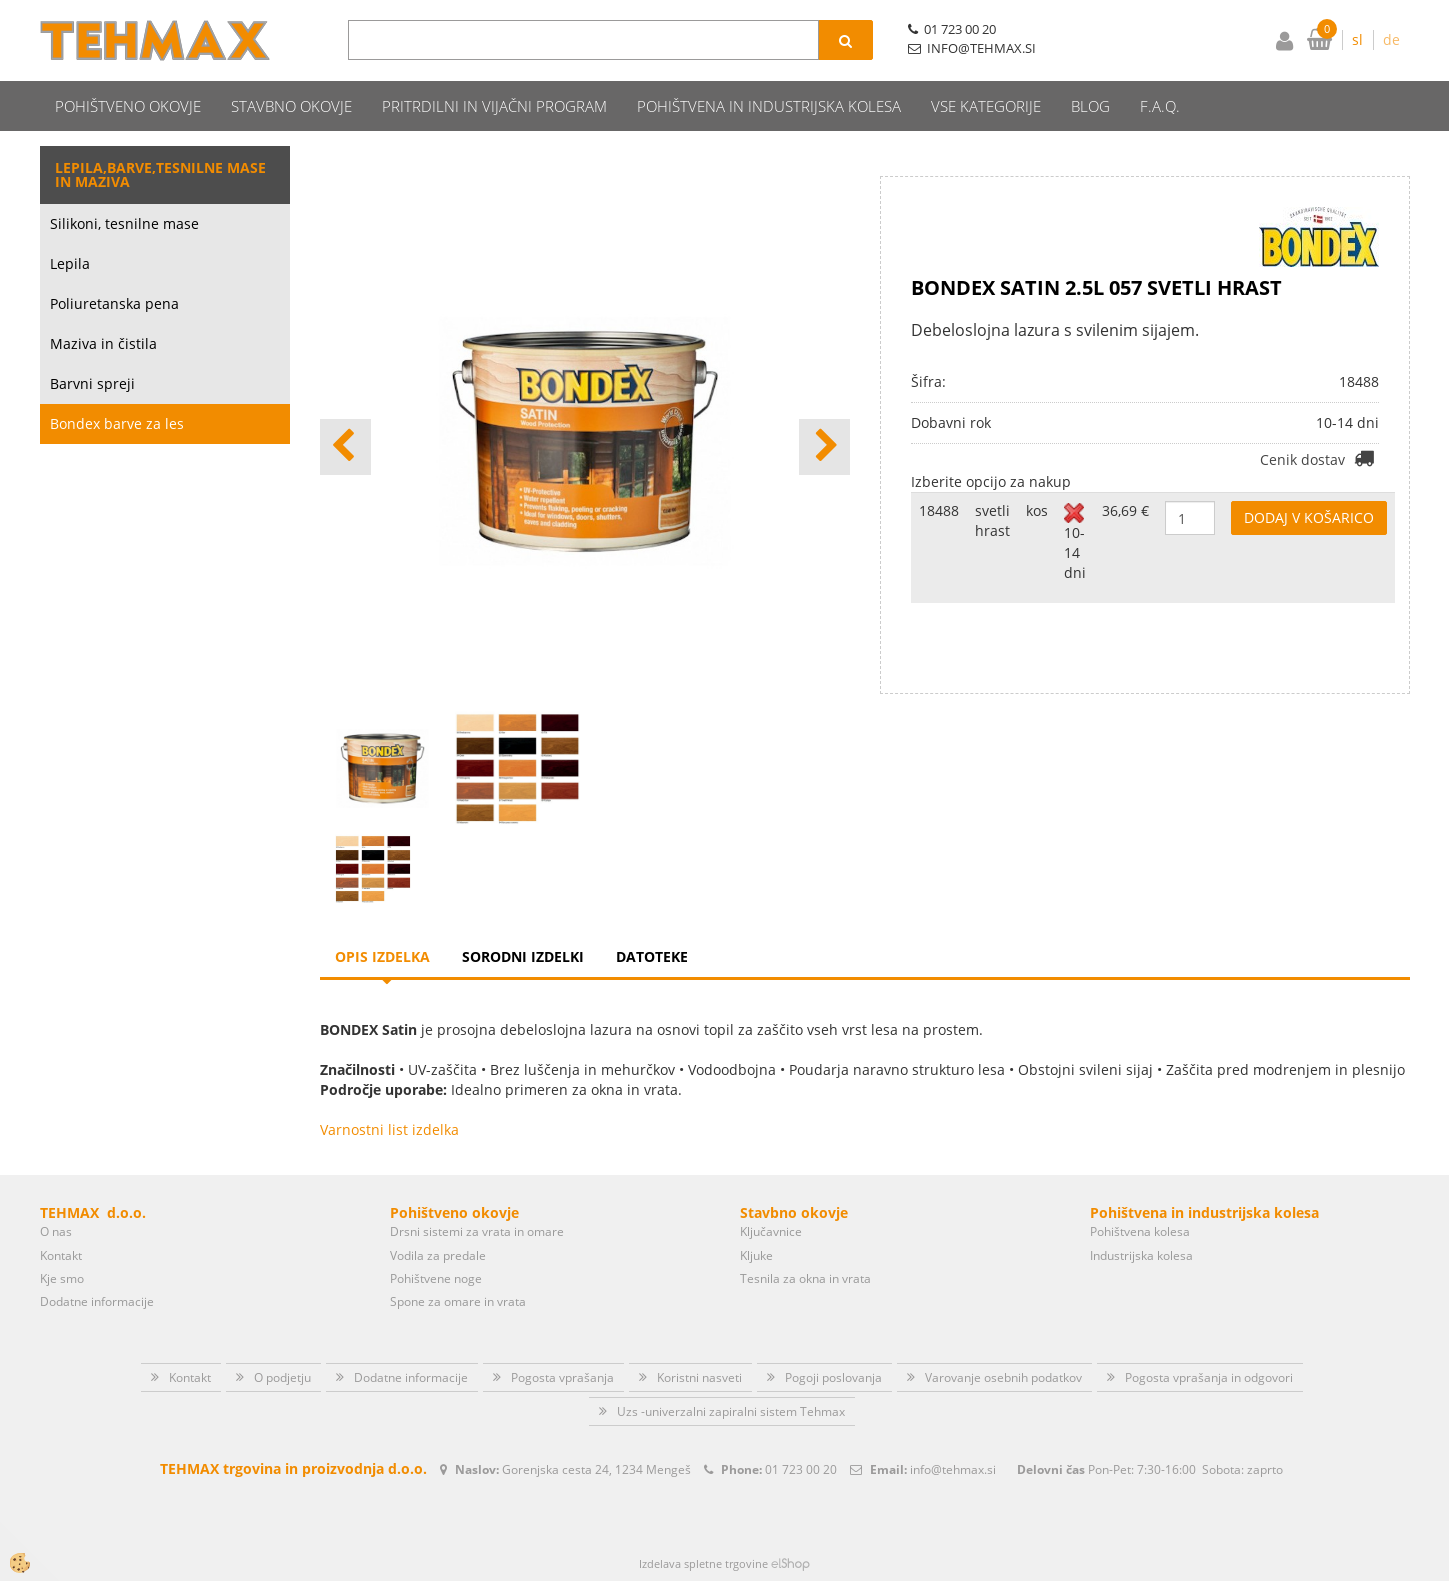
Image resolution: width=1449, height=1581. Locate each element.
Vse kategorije (986, 106)
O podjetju (282, 1377)
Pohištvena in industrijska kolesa (769, 106)
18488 (939, 510)
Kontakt (61, 1255)
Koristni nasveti (699, 1377)
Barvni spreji (92, 383)
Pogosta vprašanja (562, 1377)
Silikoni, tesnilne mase (124, 223)
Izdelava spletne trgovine (703, 1563)
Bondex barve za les (117, 423)
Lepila (70, 263)
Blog (1090, 106)
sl (1357, 39)
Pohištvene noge (436, 1278)
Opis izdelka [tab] (382, 956)
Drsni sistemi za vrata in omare (477, 1231)
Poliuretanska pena (114, 303)
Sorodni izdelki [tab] (523, 956)
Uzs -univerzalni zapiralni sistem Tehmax (731, 1411)
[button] (824, 447)
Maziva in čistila (103, 343)
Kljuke (756, 1255)
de (1391, 39)
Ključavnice (771, 1231)
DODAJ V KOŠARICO (1309, 517)
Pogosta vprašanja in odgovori (1209, 1377)
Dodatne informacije (97, 1301)
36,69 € (1125, 510)
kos (1037, 510)
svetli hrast (992, 520)
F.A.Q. (1160, 106)
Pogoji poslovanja (833, 1377)
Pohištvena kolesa (1140, 1231)
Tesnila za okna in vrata (805, 1278)
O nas (56, 1231)
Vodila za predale (438, 1255)
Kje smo (62, 1278)
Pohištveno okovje (128, 106)
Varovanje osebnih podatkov (1003, 1377)
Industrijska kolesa (1141, 1255)
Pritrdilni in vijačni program (494, 106)
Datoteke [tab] (652, 956)
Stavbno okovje (291, 106)
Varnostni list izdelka (389, 1129)
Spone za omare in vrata (458, 1301)
